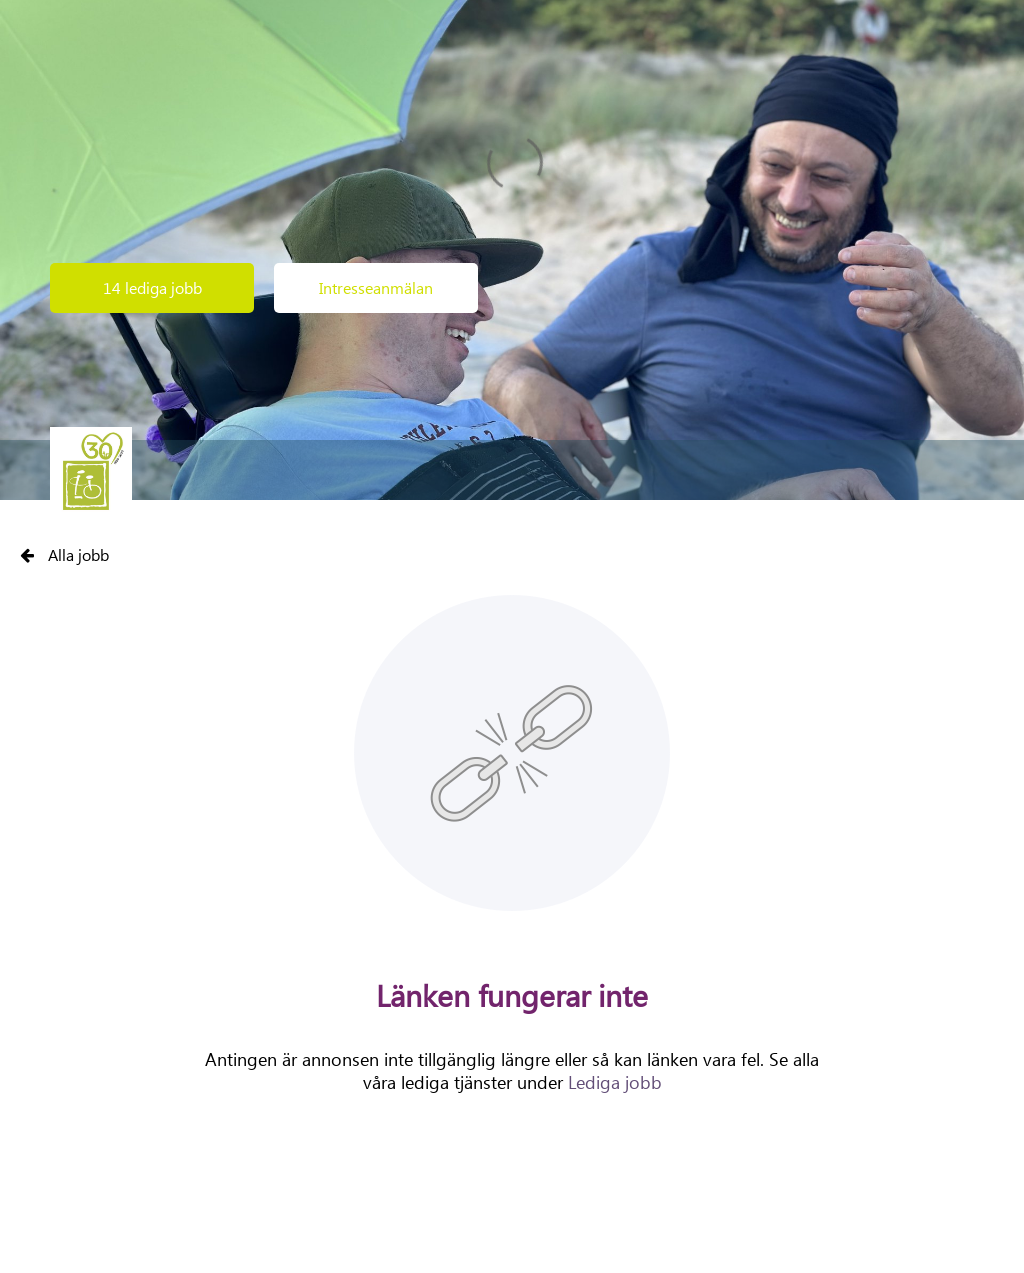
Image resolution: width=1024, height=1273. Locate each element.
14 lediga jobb (152, 287)
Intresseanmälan (376, 287)
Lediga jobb (615, 1082)
